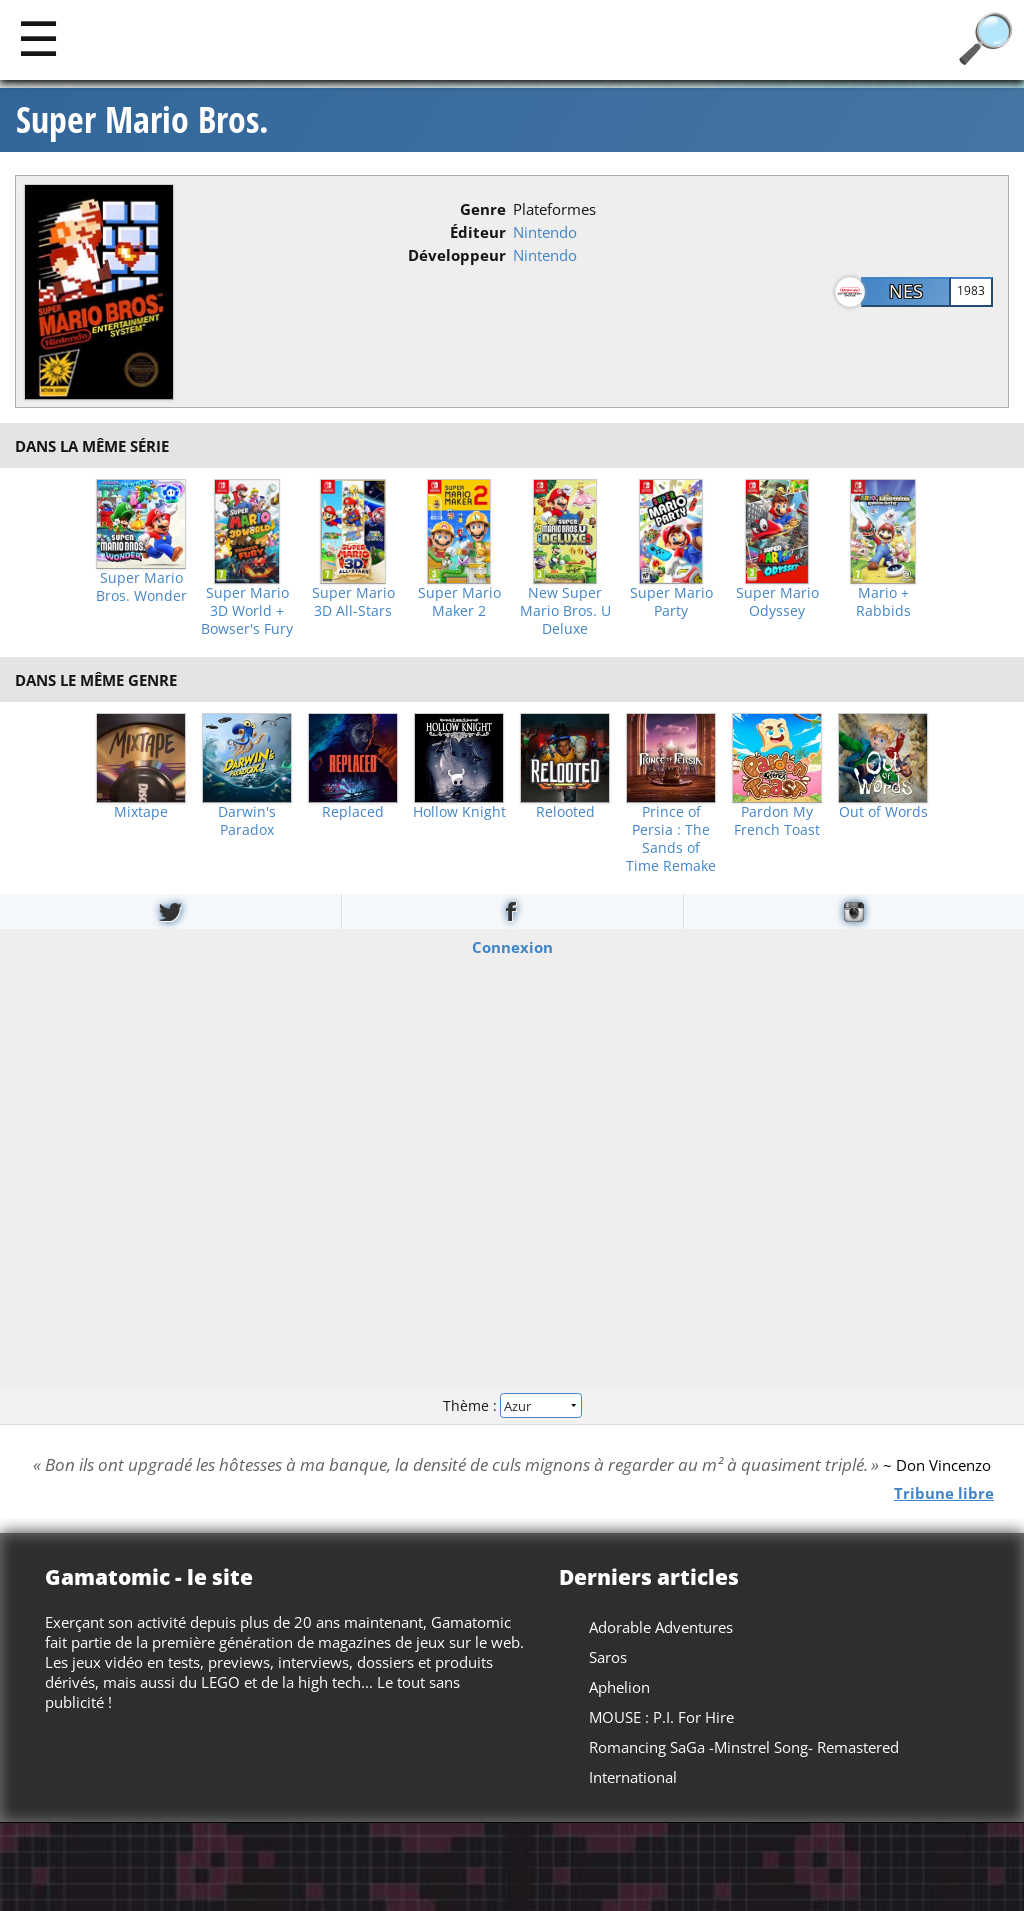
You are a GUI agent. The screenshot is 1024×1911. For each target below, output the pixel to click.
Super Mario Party (671, 602)
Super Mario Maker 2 (459, 602)
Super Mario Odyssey (777, 602)
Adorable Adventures (661, 1627)
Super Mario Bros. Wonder (141, 587)
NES (906, 291)
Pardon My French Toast (777, 821)
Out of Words (883, 812)
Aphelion (619, 1687)
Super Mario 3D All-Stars (353, 602)
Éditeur (478, 232)
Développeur (457, 255)
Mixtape (141, 812)
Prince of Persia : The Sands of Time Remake (671, 839)
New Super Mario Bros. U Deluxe (565, 611)
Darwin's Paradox (247, 821)
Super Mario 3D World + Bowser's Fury (247, 611)
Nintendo (545, 232)
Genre (483, 209)
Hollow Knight (459, 812)
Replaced (353, 812)
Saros (608, 1657)
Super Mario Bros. (142, 120)
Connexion (512, 947)
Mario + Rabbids (883, 602)
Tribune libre (944, 1492)
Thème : (512, 1404)
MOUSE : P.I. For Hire (661, 1717)
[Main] (38, 37)
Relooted (565, 812)
